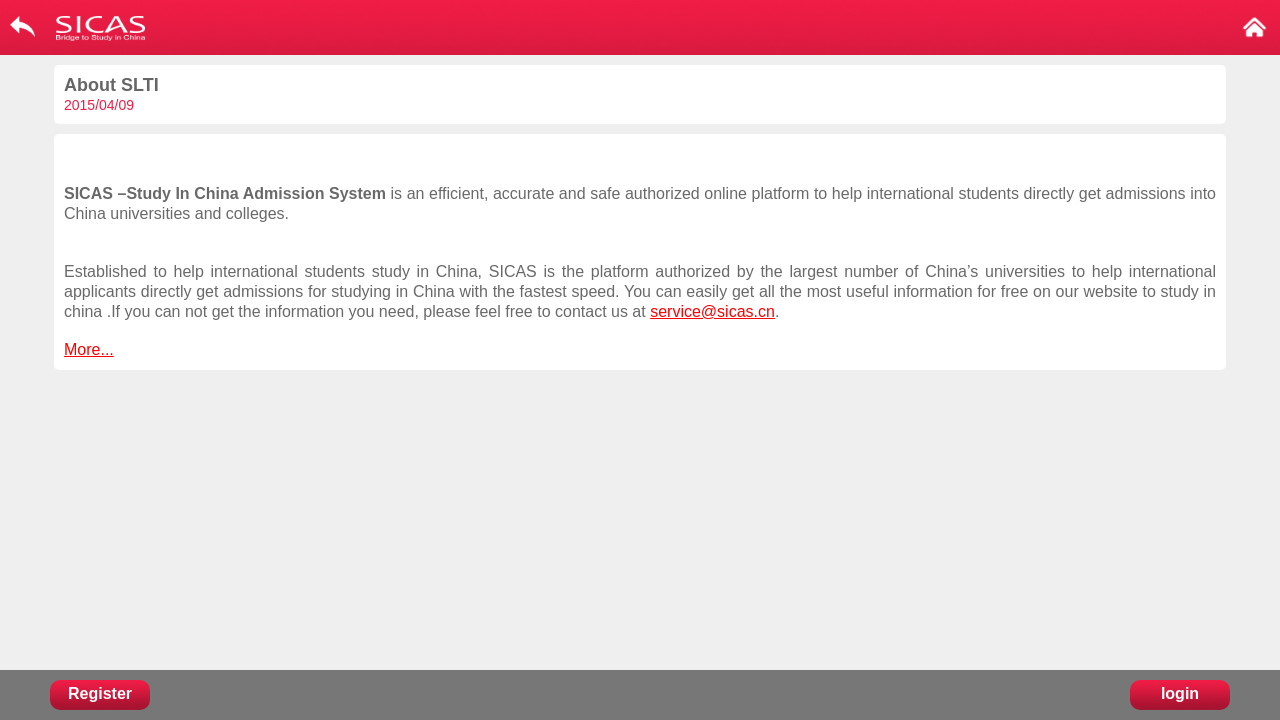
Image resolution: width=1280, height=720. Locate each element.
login (1180, 693)
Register (100, 693)
